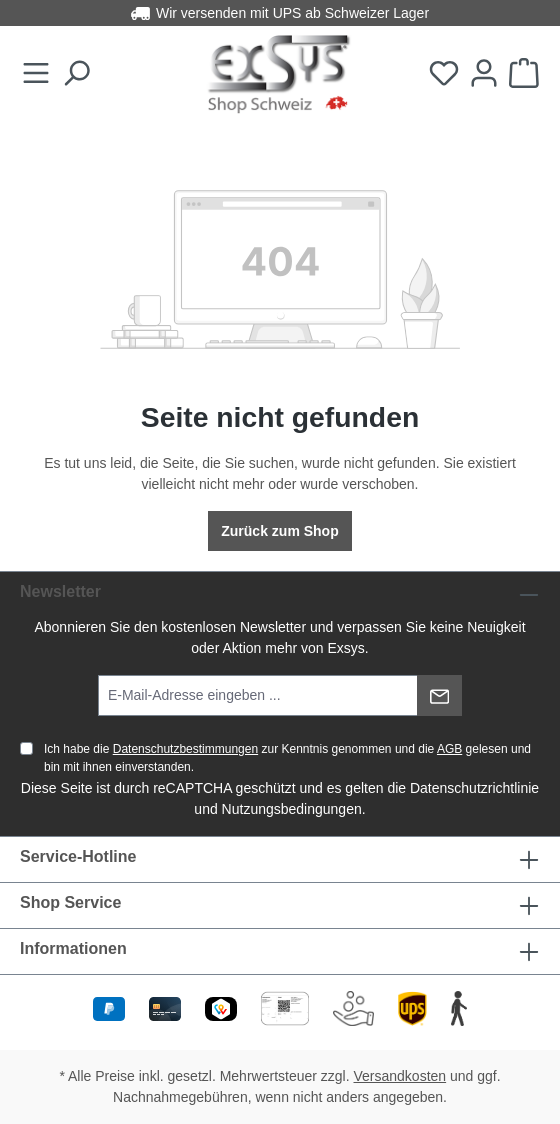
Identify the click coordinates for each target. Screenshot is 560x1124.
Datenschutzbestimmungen (185, 749)
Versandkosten (400, 1076)
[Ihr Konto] (484, 74)
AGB (449, 749)
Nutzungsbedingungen (292, 809)
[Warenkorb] (524, 74)
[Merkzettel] (444, 74)
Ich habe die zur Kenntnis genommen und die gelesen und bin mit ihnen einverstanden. (287, 758)
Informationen (73, 948)
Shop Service (70, 902)
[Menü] (36, 74)
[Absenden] (439, 695)
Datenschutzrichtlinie (474, 788)
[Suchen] (76, 74)
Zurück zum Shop (279, 531)
